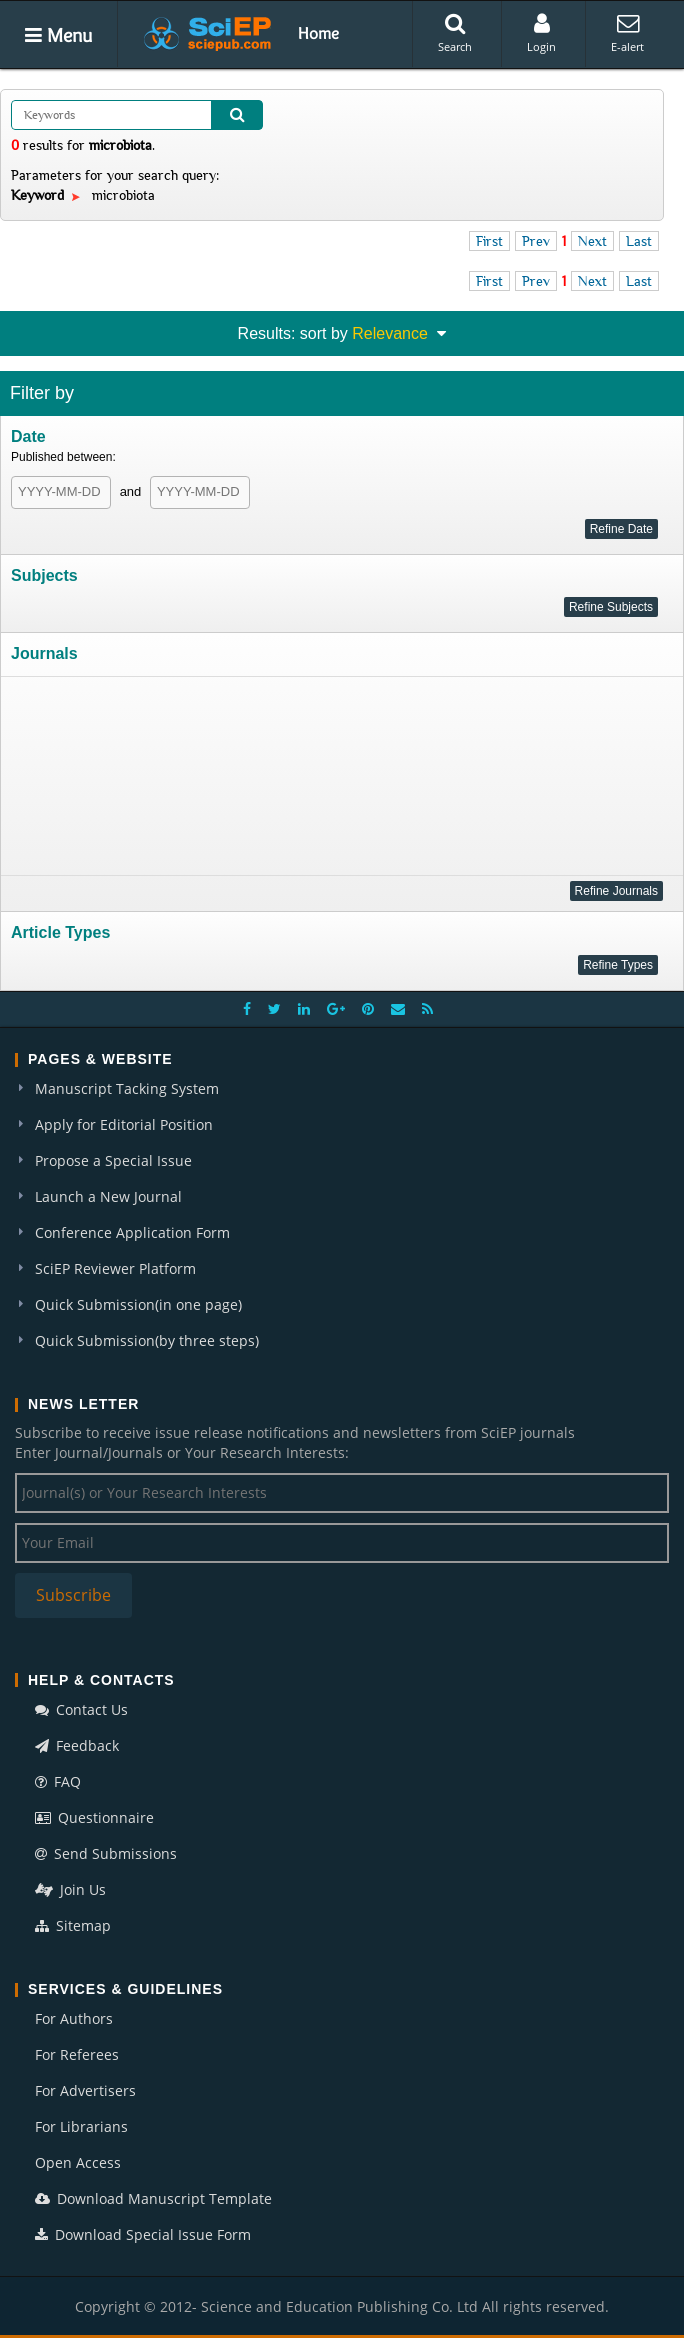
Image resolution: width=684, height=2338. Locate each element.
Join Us (70, 1889)
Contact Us (81, 1709)
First (489, 241)
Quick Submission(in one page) (138, 1304)
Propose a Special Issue (113, 1160)
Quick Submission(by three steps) (147, 1340)
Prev (536, 241)
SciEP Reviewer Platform (115, 1268)
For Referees (77, 2054)
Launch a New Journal (108, 1196)
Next (592, 241)
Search (455, 33)
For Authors (74, 2018)
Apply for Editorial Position (124, 1124)
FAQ (58, 1781)
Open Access (78, 2162)
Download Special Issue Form (143, 2234)
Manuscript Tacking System (127, 1088)
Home (318, 33)
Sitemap (73, 1925)
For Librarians (81, 2126)
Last (639, 241)
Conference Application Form (132, 1232)
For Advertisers (85, 2090)
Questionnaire (94, 1817)
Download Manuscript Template (153, 2198)
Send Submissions (106, 1853)
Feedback (77, 1745)
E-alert (627, 33)
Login (541, 33)
